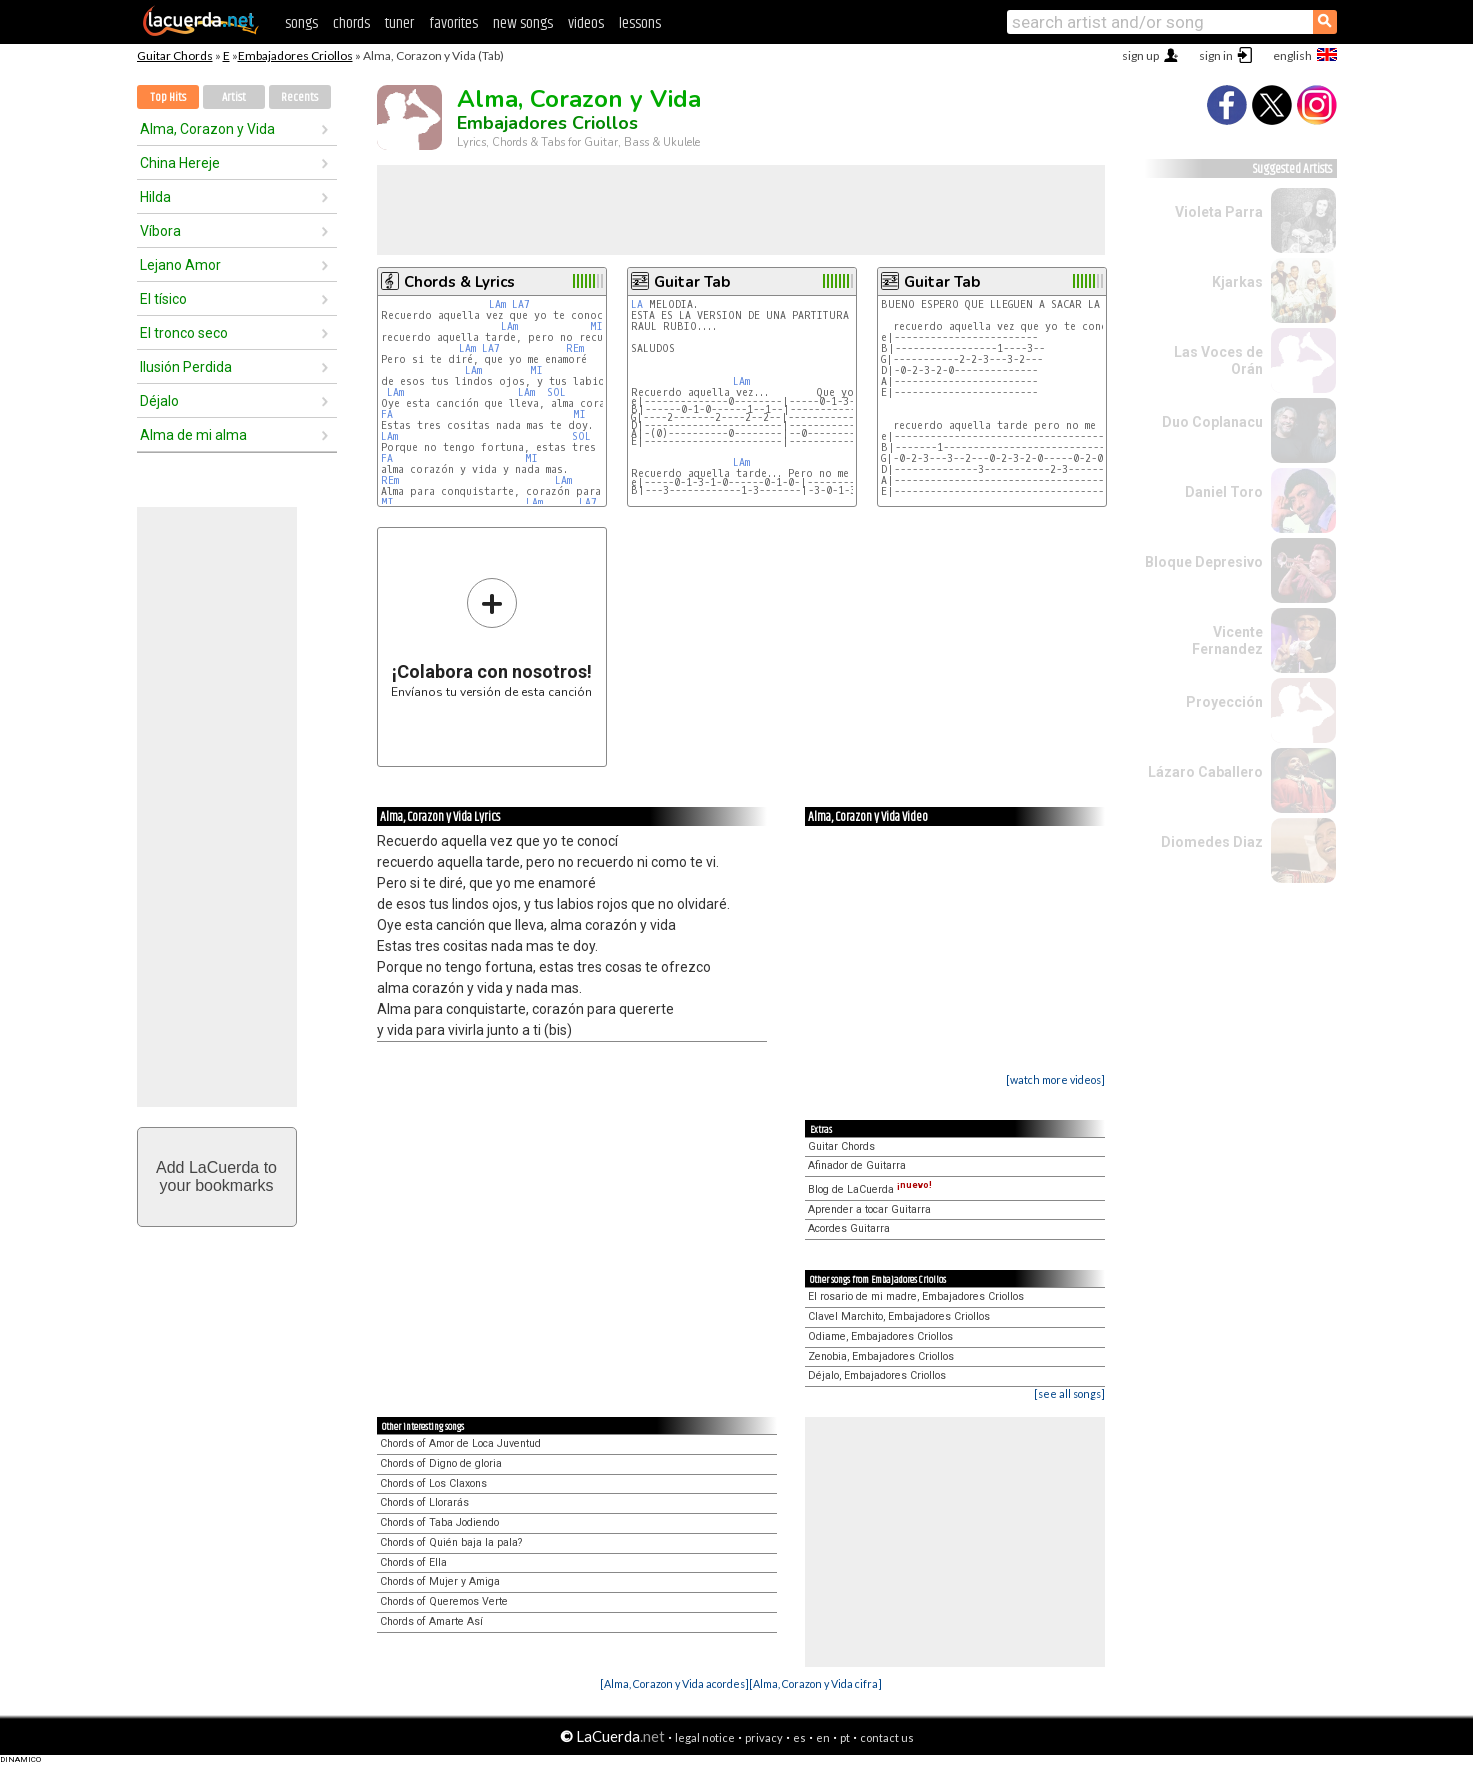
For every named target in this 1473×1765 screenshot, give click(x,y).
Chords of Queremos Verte (444, 1601)
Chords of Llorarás (424, 1502)
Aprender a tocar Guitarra (869, 1209)
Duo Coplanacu (1212, 422)
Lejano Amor (180, 265)
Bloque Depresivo (1204, 562)
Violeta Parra (1219, 212)
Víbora (160, 231)
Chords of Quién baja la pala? (451, 1542)
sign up (1140, 55)
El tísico (163, 299)
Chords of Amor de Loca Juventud (460, 1443)
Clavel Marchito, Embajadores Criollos (899, 1316)
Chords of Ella (413, 1562)
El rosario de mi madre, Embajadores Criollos (916, 1296)
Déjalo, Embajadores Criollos (877, 1375)
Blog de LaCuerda (870, 1189)
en (823, 1737)
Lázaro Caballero (1205, 772)
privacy (764, 1737)
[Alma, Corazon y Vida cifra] (815, 1683)
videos (586, 23)
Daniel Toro (1224, 492)
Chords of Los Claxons (433, 1483)
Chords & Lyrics (459, 282)
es (799, 1737)
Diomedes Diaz (1212, 842)
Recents (299, 97)
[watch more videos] (1055, 1079)
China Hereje (180, 163)
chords (351, 23)
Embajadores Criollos (295, 55)
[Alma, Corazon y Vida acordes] (674, 1683)
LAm (497, 304)
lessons (640, 23)
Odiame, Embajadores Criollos (880, 1336)
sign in (1216, 55)
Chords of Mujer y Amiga (440, 1581)
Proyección (1224, 702)
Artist (234, 97)
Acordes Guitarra (849, 1228)
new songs (523, 23)
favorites (453, 23)
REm (575, 348)
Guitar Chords (175, 55)
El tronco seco (184, 333)
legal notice (705, 1737)
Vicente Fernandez (1227, 640)
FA (387, 414)
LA (637, 304)
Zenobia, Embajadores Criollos (881, 1356)
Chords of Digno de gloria (441, 1463)
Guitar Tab (692, 282)
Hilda (155, 197)
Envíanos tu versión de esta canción (491, 637)
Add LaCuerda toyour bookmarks (216, 1176)
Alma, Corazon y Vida (207, 129)
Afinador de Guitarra (857, 1165)
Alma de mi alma (193, 435)
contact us (887, 1737)
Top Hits (168, 97)
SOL (556, 392)
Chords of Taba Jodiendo (439, 1522)
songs (301, 23)
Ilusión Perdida (186, 367)
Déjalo (159, 401)
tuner (399, 23)
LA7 (521, 304)
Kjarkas (1237, 282)
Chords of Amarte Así (431, 1621)
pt (845, 1737)
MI (596, 326)
